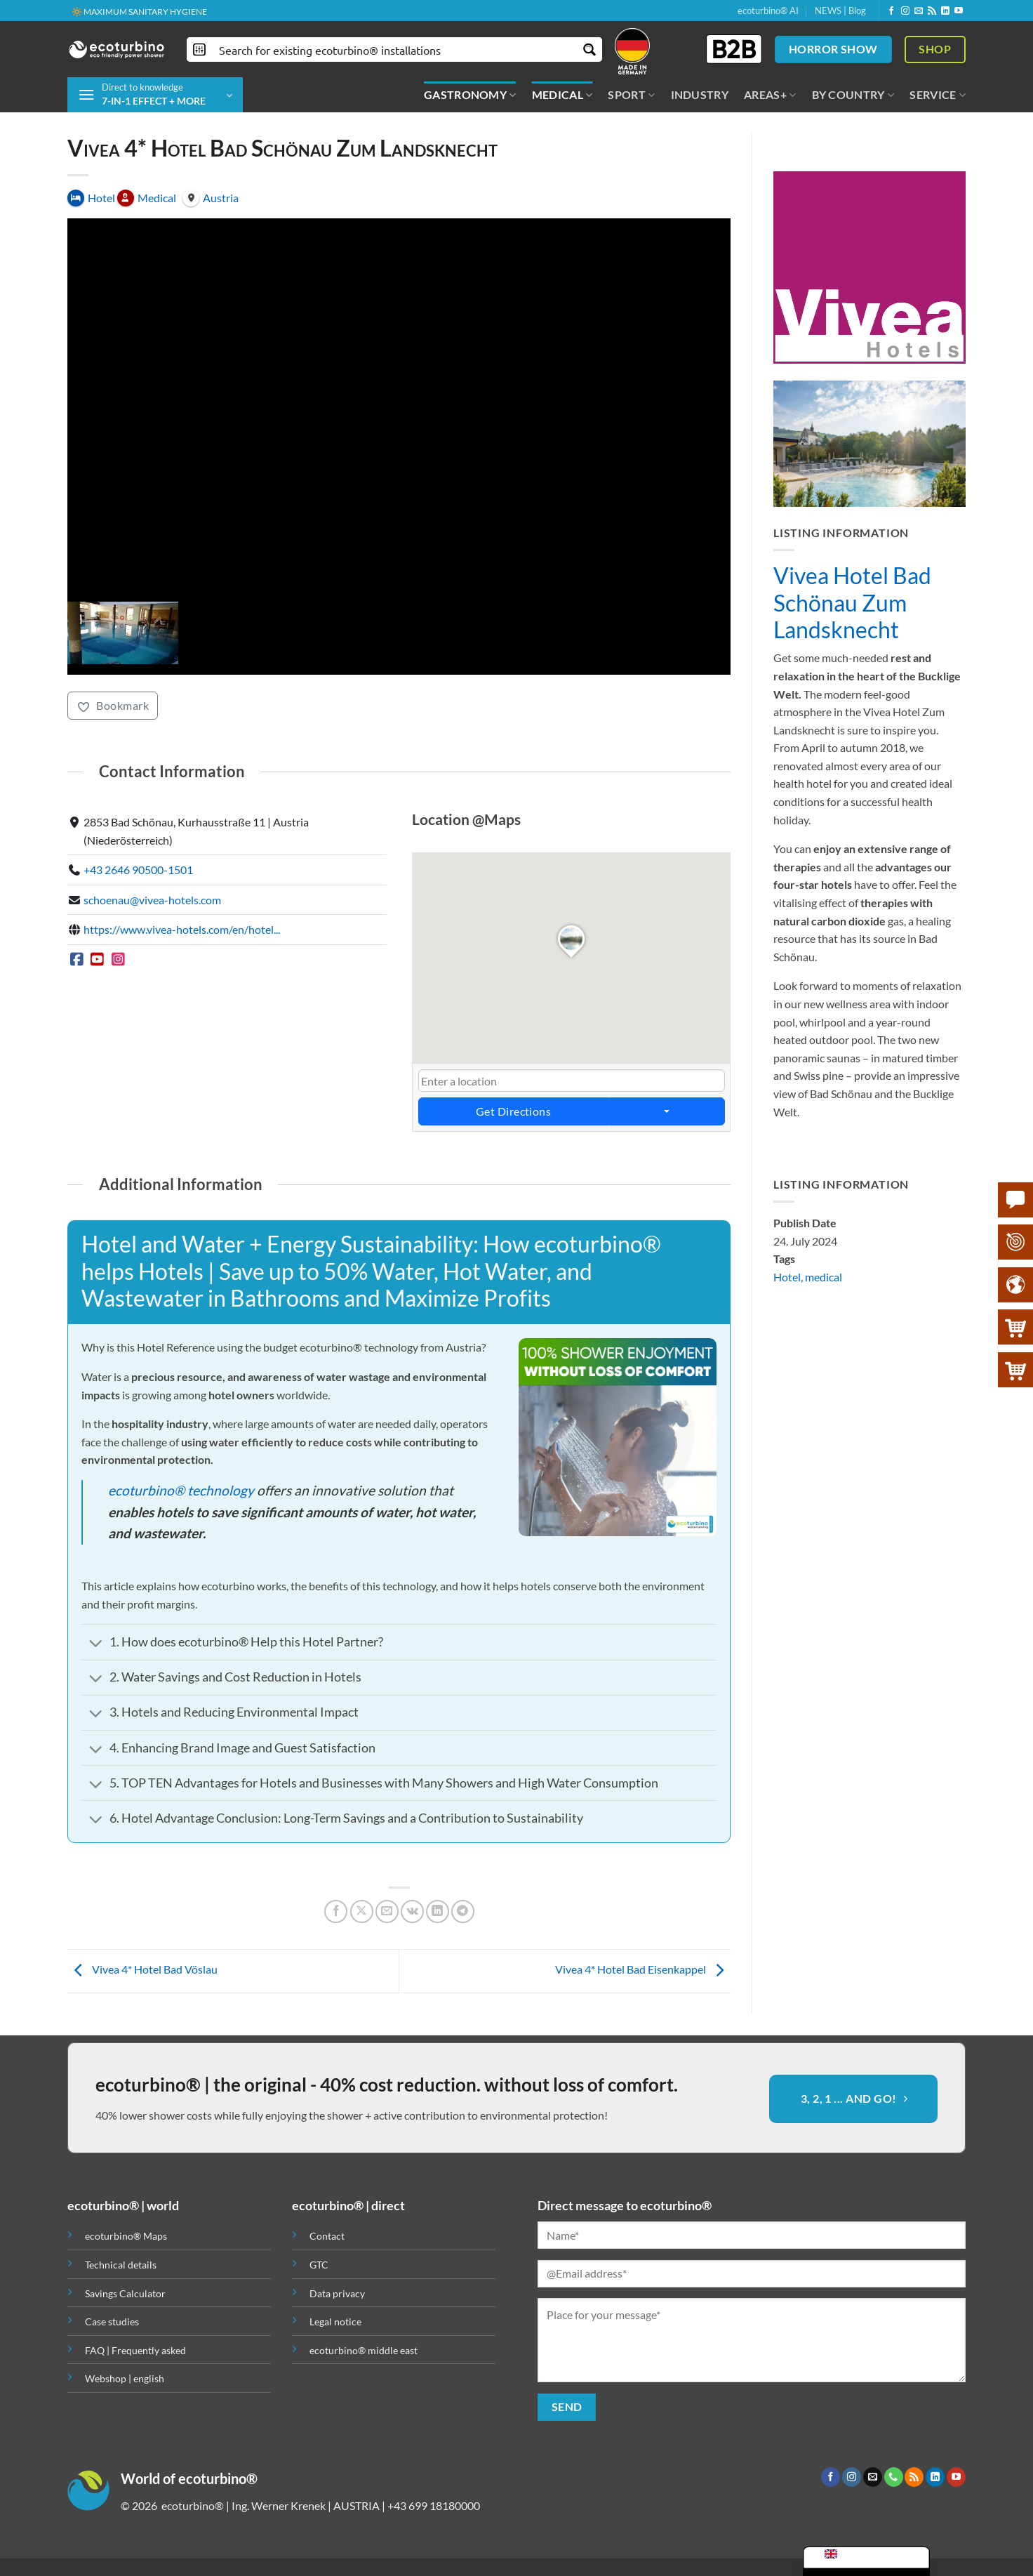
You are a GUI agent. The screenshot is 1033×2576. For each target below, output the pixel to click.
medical (823, 1277)
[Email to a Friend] (387, 1911)
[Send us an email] (918, 11)
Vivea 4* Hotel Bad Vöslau (142, 1969)
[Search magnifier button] (590, 49)
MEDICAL (562, 95)
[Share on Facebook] (335, 1911)
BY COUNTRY (853, 95)
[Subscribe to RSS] (932, 11)
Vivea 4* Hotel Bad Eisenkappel (643, 1969)
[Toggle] (95, 1644)
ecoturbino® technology (181, 1490)
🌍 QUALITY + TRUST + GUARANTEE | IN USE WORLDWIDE (185, 12)
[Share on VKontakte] (412, 1911)
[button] (155, 94)
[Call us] (893, 2477)
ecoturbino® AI (768, 10)
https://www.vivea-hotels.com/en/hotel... (182, 930)
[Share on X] (361, 1911)
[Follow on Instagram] (905, 11)
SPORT (631, 95)
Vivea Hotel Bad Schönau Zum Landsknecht (852, 603)
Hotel (787, 1277)
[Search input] (395, 49)
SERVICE (937, 95)
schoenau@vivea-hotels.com (152, 899)
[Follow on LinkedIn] (945, 11)
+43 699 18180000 (433, 2505)
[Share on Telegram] (462, 1911)
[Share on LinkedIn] (437, 1911)
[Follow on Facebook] (891, 11)
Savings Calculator (125, 2293)
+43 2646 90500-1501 (138, 869)
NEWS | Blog (840, 10)
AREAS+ (770, 95)
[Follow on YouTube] (958, 11)
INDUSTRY (700, 94)
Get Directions (513, 1111)
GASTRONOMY (470, 95)
